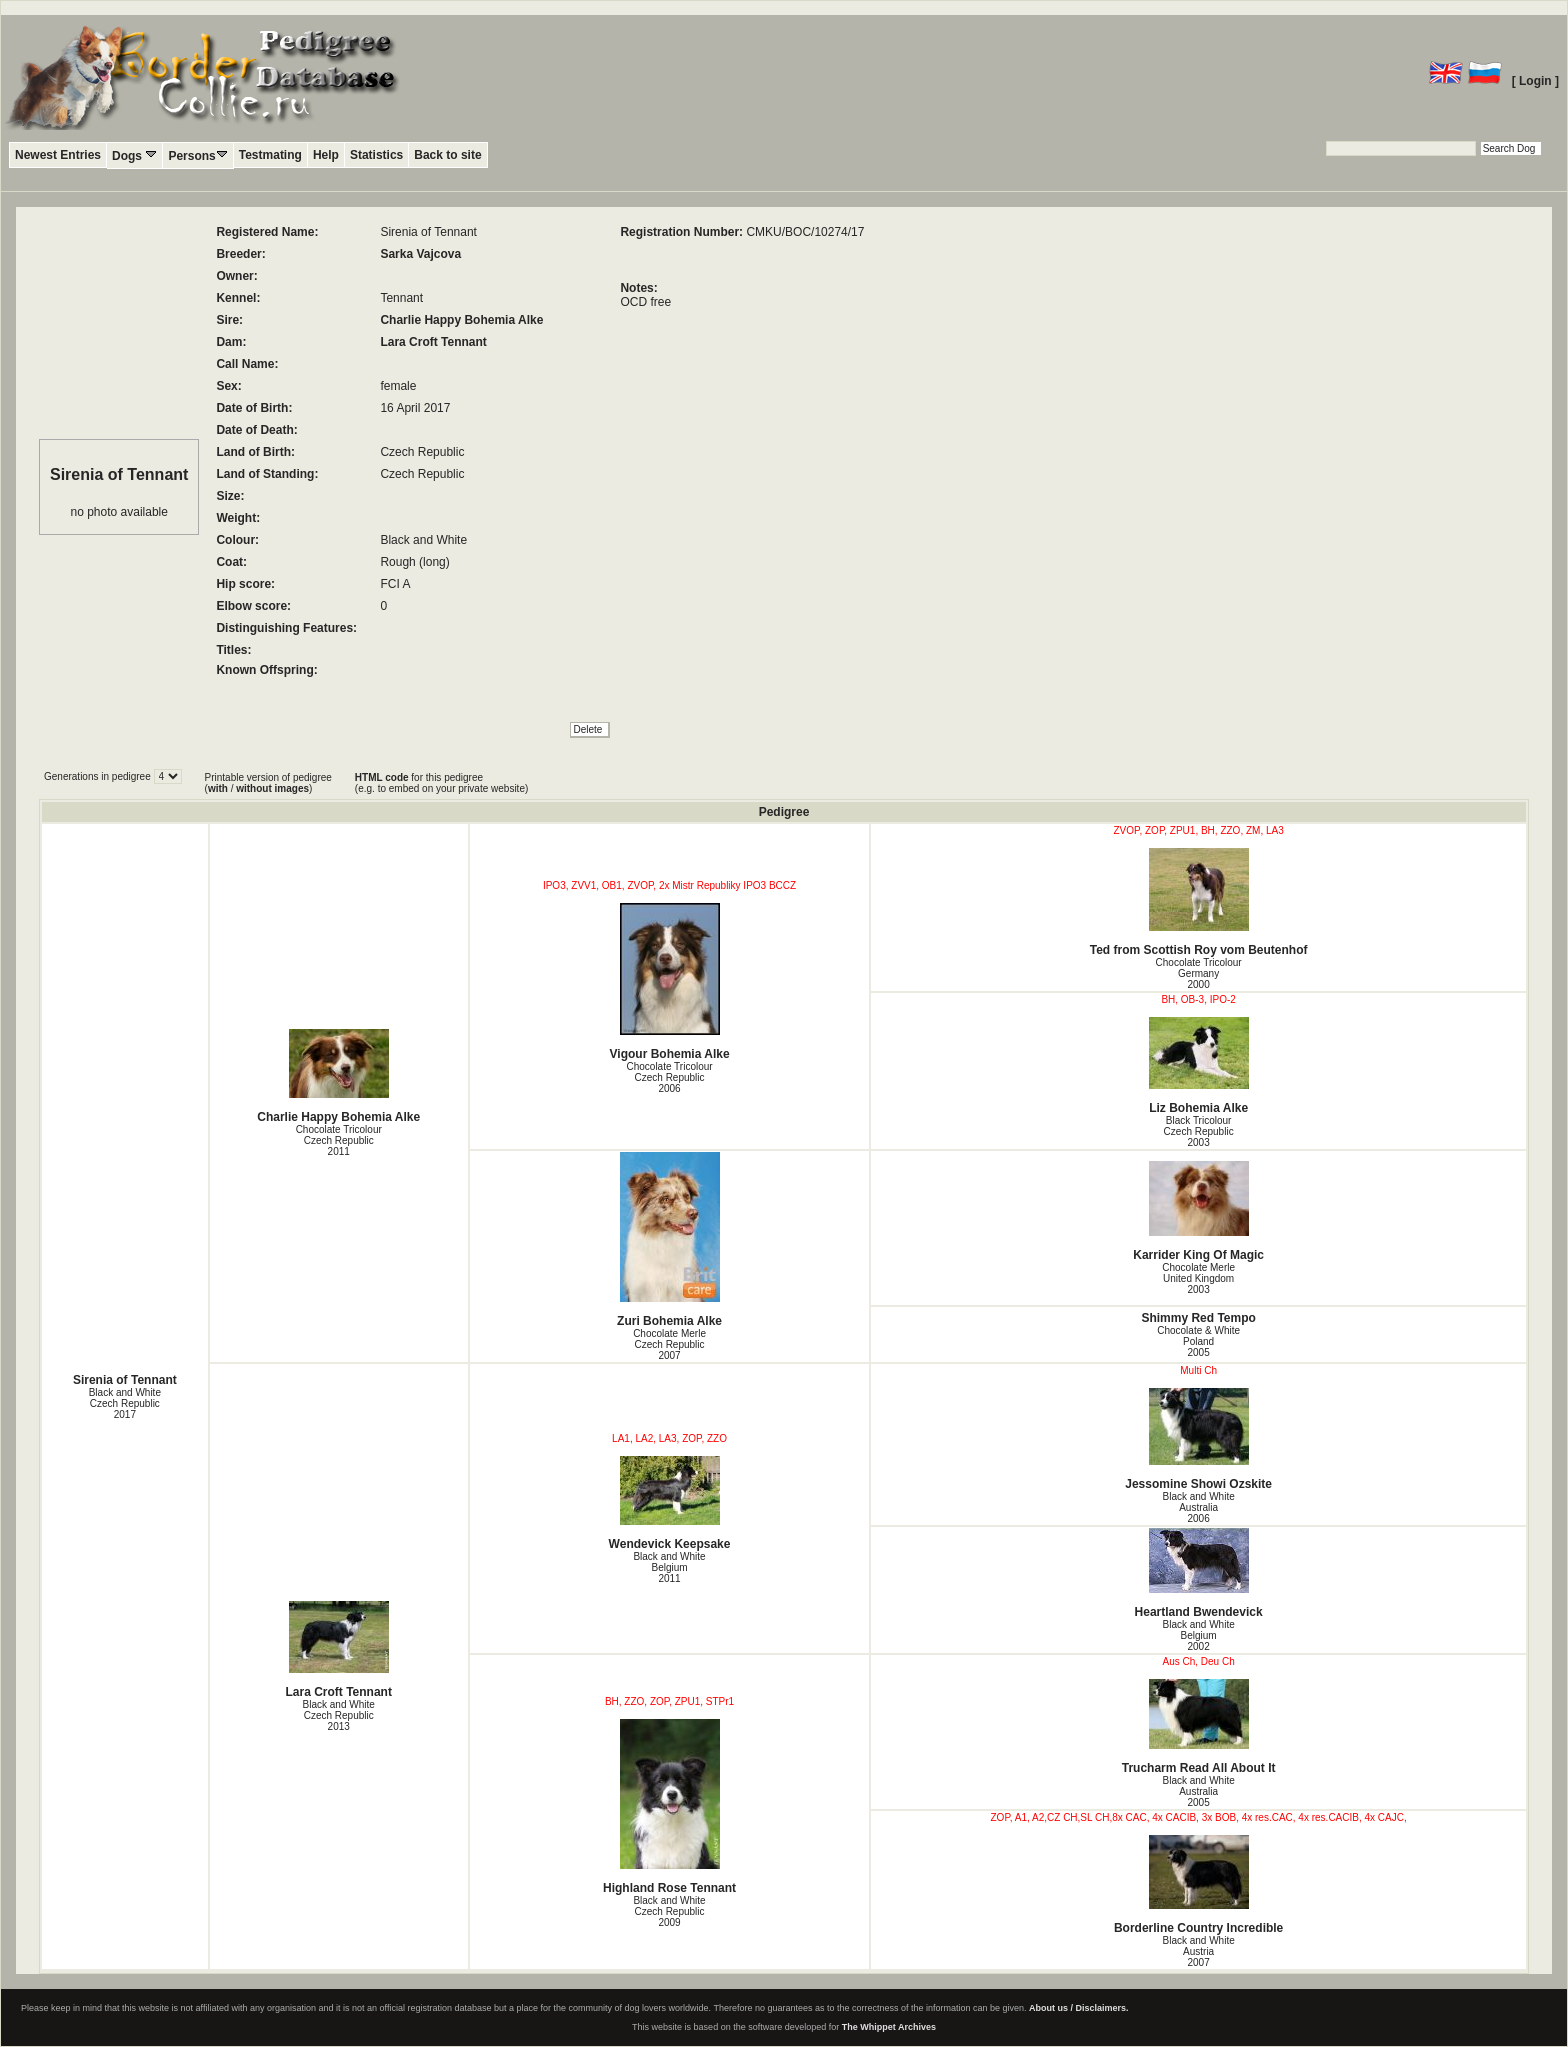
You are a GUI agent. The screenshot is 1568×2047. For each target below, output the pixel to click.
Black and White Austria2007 (1198, 1951)
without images (272, 788)
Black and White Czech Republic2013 (339, 1715)
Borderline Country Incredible (1198, 1885)
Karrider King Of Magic (1198, 1211)
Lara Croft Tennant (433, 342)
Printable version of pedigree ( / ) (268, 783)
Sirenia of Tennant (125, 1380)
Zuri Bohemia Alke (670, 1240)
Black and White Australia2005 (1198, 1791)
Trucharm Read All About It (1198, 1727)
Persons (197, 155)
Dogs (134, 155)
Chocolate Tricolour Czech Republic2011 (339, 1140)
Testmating (270, 155)
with (218, 788)
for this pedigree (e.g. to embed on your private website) (441, 783)
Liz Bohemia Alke (1198, 1066)
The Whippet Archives (889, 2027)
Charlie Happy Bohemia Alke (461, 320)
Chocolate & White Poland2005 (1198, 1341)
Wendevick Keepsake (670, 1503)
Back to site (447, 155)
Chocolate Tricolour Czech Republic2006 (669, 1077)
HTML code (382, 777)
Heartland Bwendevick (1198, 1573)
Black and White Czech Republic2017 (125, 1403)
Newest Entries (58, 155)
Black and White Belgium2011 (669, 1567)
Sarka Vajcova (420, 254)
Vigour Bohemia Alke (670, 982)
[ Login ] (1535, 81)
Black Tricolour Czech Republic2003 (1199, 1131)
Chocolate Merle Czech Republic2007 (669, 1344)
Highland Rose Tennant (670, 1807)
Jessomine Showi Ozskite (1198, 1439)
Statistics (376, 155)
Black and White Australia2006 (1198, 1507)
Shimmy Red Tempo (1198, 1318)
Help (326, 155)
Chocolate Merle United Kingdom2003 (1198, 1278)
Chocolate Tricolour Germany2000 (1199, 973)
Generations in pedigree (99, 776)
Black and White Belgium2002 (1198, 1635)
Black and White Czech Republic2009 (669, 1911)
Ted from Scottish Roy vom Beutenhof (1198, 902)
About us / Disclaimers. (1079, 2008)
